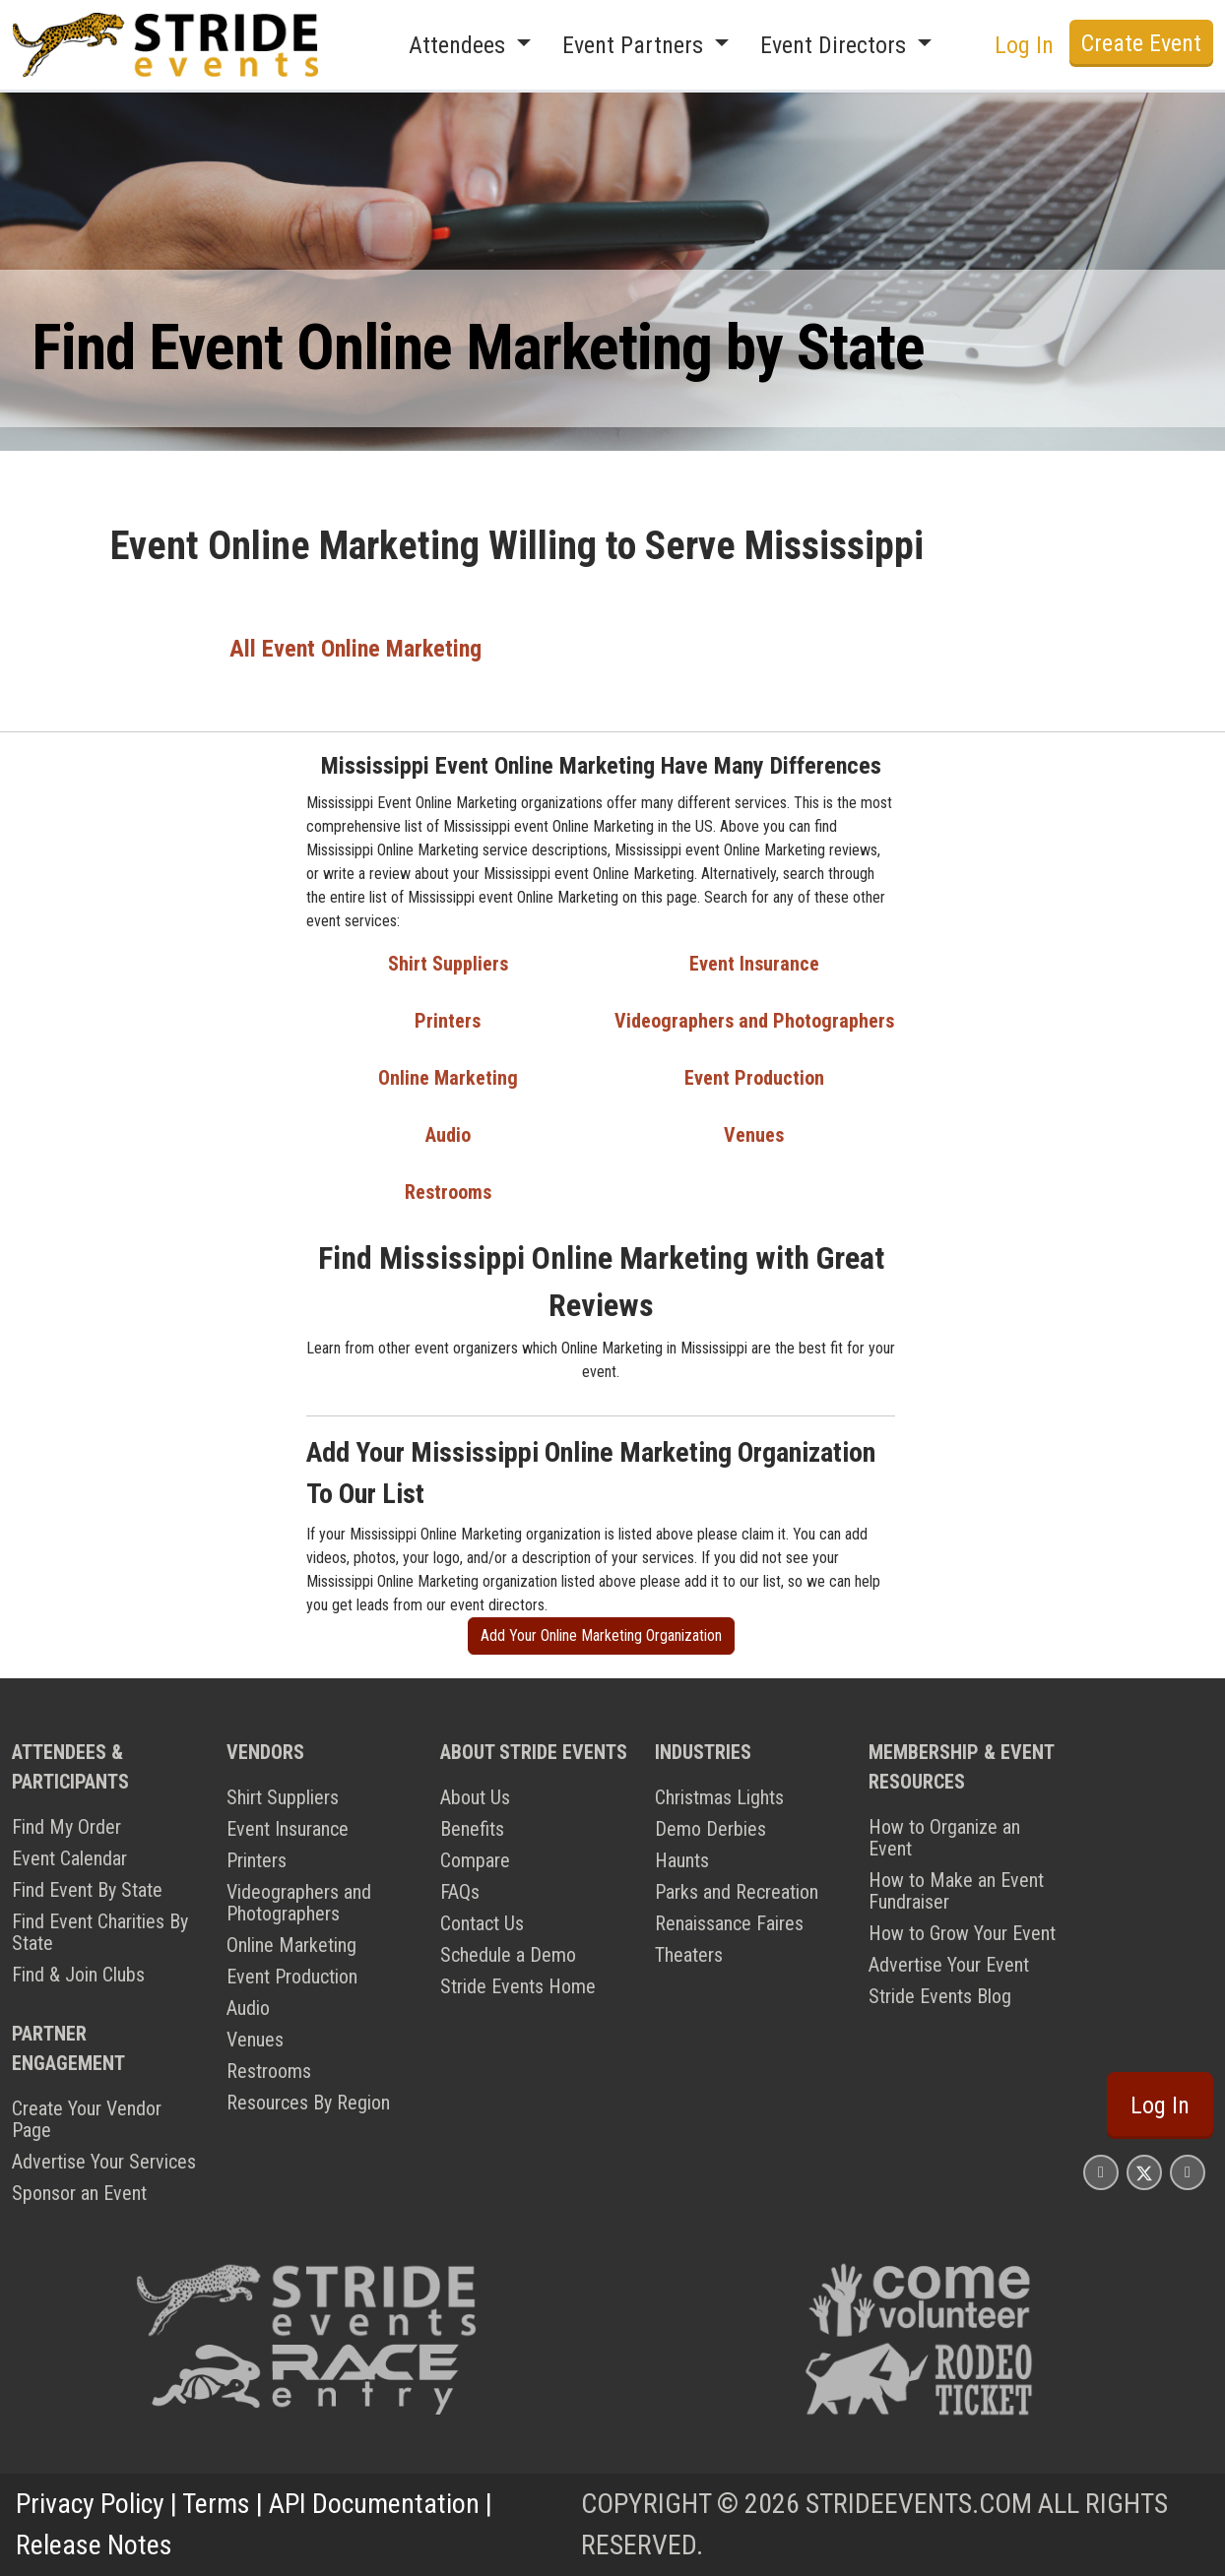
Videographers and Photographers (754, 1021)
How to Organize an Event (944, 1837)
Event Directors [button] (836, 45)
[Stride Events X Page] (1144, 2172)
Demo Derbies (710, 1829)
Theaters (689, 1955)
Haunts (682, 1860)
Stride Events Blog (940, 1996)
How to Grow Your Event (962, 1933)
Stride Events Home (518, 1986)
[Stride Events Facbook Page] (1101, 2172)
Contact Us (482, 1923)
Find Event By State (87, 1890)
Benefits (472, 1829)
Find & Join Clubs (78, 1974)
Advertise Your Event (949, 1965)
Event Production (754, 1078)
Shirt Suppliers (448, 963)
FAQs (460, 1892)
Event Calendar (69, 1858)
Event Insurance (754, 963)
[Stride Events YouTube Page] (1187, 2172)
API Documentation (374, 2503)
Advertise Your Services (104, 2161)
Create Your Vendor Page (86, 2119)
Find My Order (66, 1827)
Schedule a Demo (508, 1955)
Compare (475, 1860)
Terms (216, 2503)
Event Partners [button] (635, 45)
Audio (448, 1135)
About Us (475, 1797)
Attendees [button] (460, 45)
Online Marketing (448, 1078)
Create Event (1141, 43)
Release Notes (94, 2545)
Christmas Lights (719, 1797)
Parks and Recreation (736, 1892)
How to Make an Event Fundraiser (956, 1891)
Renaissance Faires (729, 1923)
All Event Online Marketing (355, 648)
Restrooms (448, 1192)
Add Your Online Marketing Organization (601, 1635)
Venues (754, 1135)
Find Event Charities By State (100, 1932)
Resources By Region (308, 2102)
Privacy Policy (90, 2503)
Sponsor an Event (79, 2193)
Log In (1024, 45)
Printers (448, 1021)
